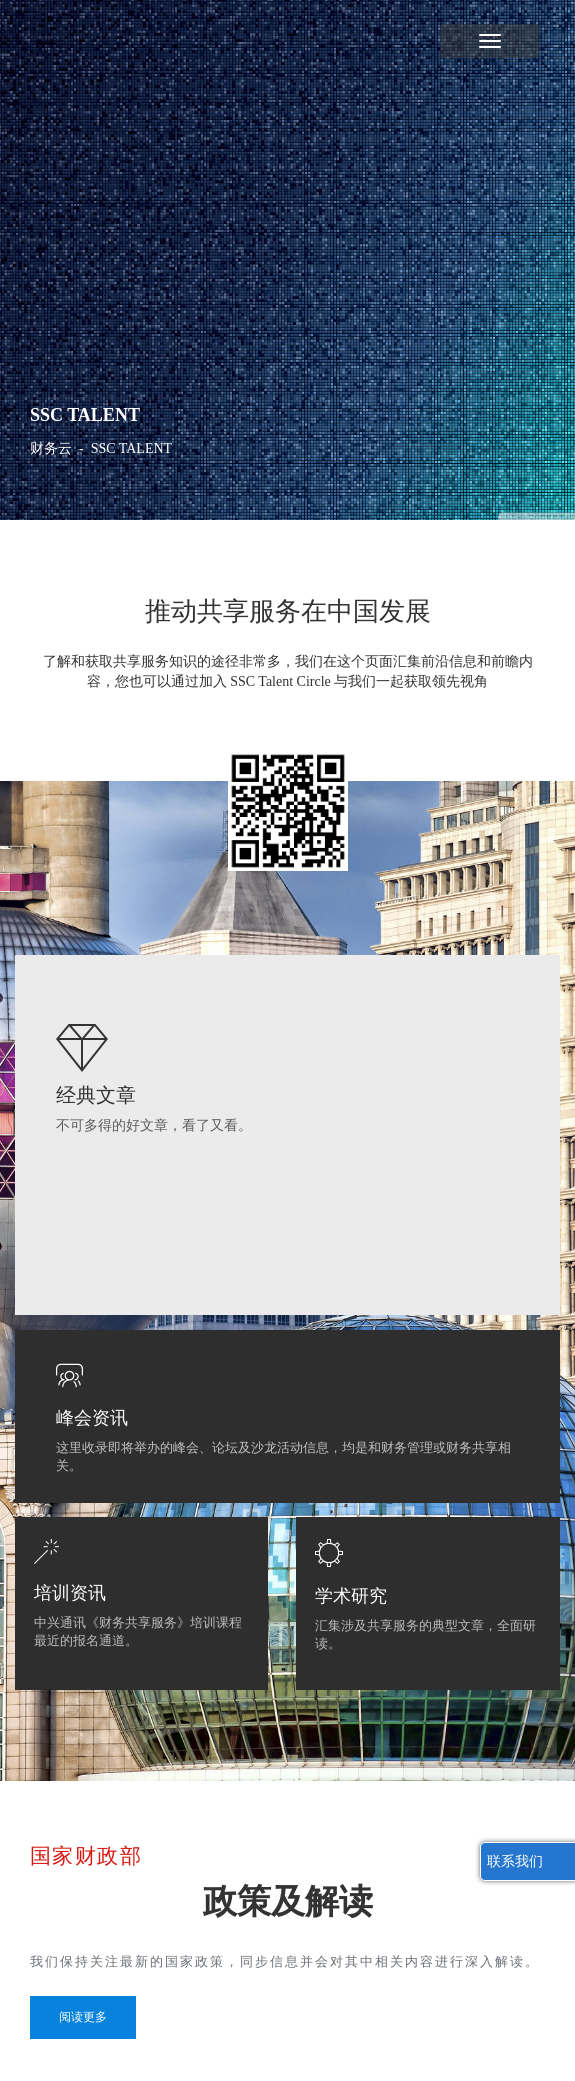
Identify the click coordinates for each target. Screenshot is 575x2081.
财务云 (51, 448)
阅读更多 (83, 2017)
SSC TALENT (131, 448)
